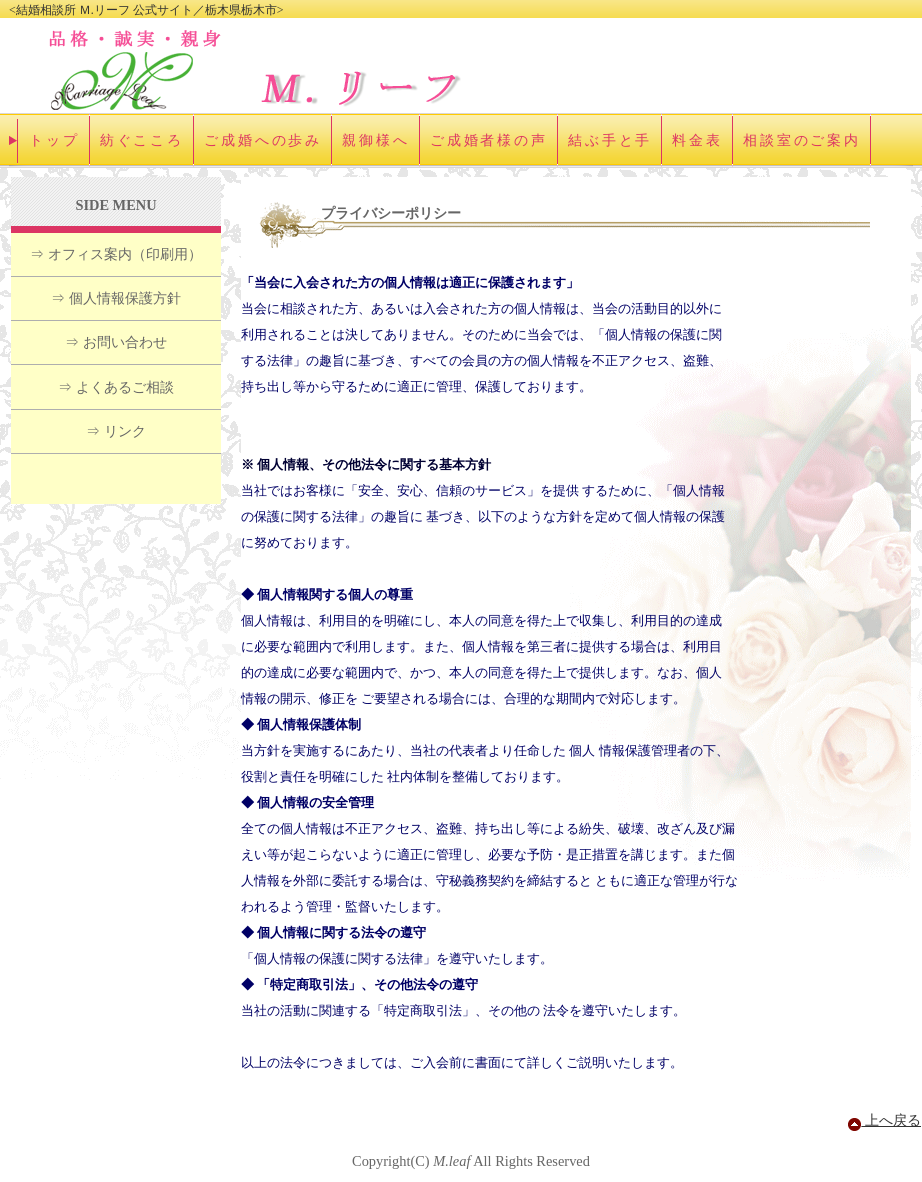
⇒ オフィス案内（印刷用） (116, 254)
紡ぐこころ (142, 140)
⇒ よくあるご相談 (116, 387)
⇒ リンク (116, 431)
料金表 (697, 140)
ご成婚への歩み (263, 140)
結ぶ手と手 (610, 140)
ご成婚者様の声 (489, 140)
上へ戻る (884, 1120)
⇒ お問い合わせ (116, 342)
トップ (54, 140)
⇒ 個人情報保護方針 (116, 298)
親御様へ (376, 140)
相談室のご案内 (802, 140)
